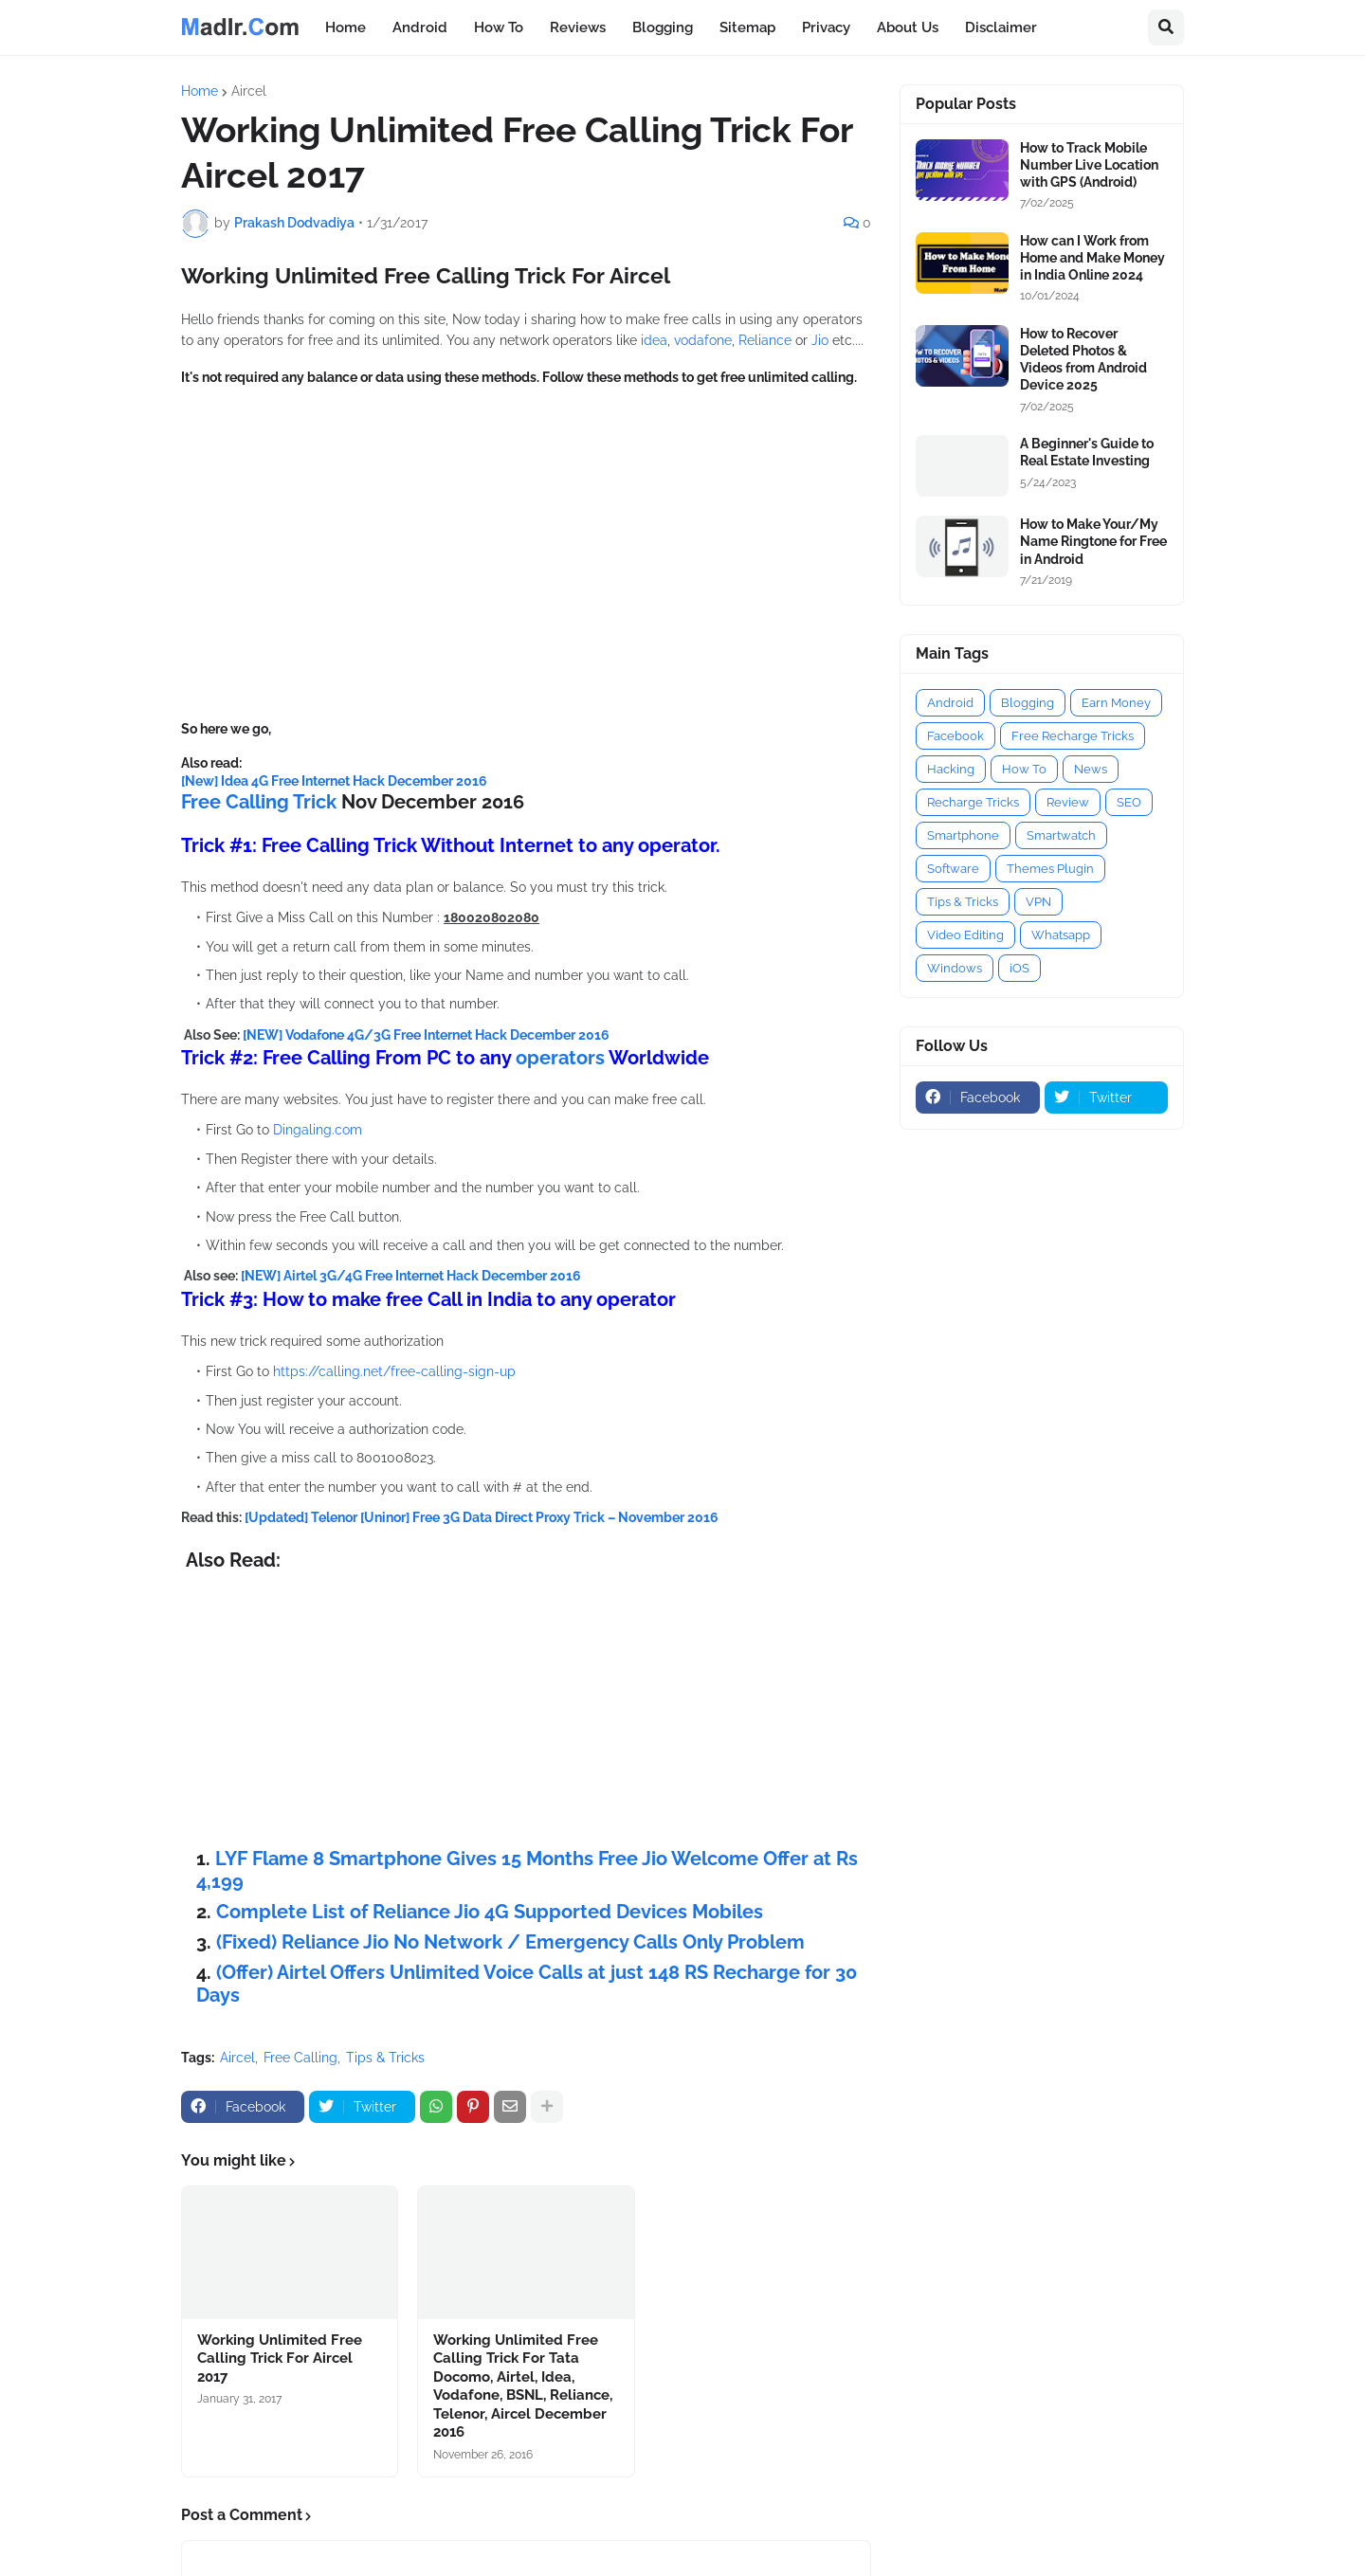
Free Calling (300, 2057)
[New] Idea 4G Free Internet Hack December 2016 (334, 781)
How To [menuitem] (498, 27)
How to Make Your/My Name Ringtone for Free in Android (1093, 541)
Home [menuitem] (345, 27)
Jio (821, 340)
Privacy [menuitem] (826, 27)
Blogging (1027, 703)
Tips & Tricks (385, 2057)
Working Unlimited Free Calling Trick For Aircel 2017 (279, 2358)
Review (1067, 802)
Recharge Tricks (973, 802)
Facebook (955, 736)
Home (199, 91)
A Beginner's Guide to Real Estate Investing (1087, 452)
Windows (954, 968)
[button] (1166, 27)
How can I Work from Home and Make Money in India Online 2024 (1092, 257)
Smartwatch (1061, 835)
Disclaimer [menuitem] (1001, 27)
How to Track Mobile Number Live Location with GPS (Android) (1089, 165)
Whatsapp (1060, 935)
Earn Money (1116, 703)
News (1090, 769)
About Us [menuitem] (907, 27)
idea (654, 340)
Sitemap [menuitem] (747, 27)
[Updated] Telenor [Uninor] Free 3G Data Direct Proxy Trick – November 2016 (482, 1517)
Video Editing (965, 935)
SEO (1129, 802)
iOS (1019, 968)
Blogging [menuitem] (662, 27)
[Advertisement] (526, 553)
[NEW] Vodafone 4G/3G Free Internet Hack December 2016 (426, 1035)
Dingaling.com (315, 1129)
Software (953, 869)
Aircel (248, 91)
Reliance (766, 340)
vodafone (703, 340)
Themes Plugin (1050, 869)
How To (1024, 769)
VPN (1038, 902)
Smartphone (963, 835)
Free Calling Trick (259, 801)
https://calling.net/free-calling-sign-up (394, 1371)
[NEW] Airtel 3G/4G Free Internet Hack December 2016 (411, 1275)
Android (950, 703)
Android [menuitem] (419, 27)
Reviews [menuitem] (578, 27)
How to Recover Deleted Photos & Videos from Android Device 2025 (1083, 359)
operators (562, 1057)
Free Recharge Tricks (1072, 736)
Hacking (950, 769)
